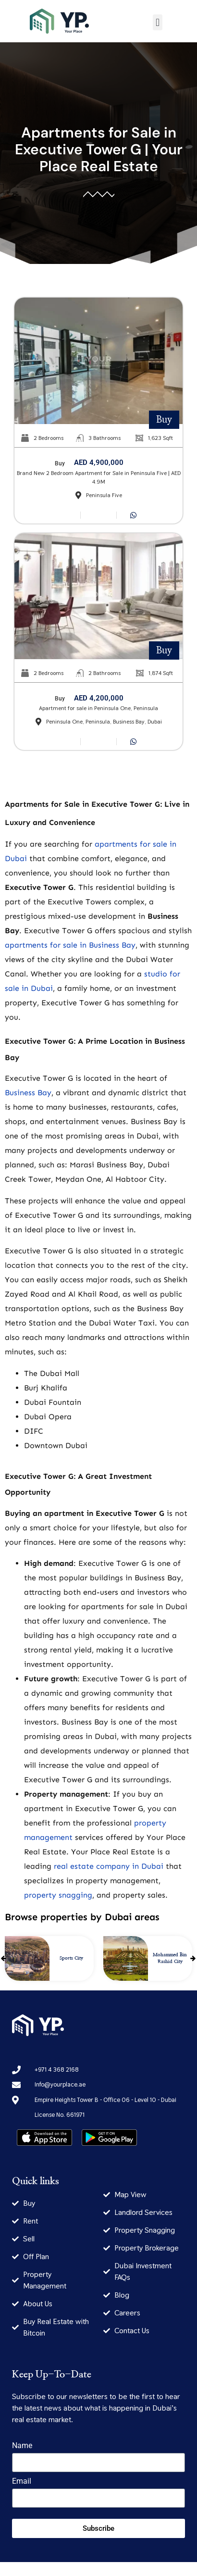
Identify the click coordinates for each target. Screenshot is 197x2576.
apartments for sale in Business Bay (70, 945)
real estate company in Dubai (108, 1866)
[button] (157, 22)
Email (21, 2481)
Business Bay (28, 1092)
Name (22, 2446)
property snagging (58, 1895)
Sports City (71, 1958)
